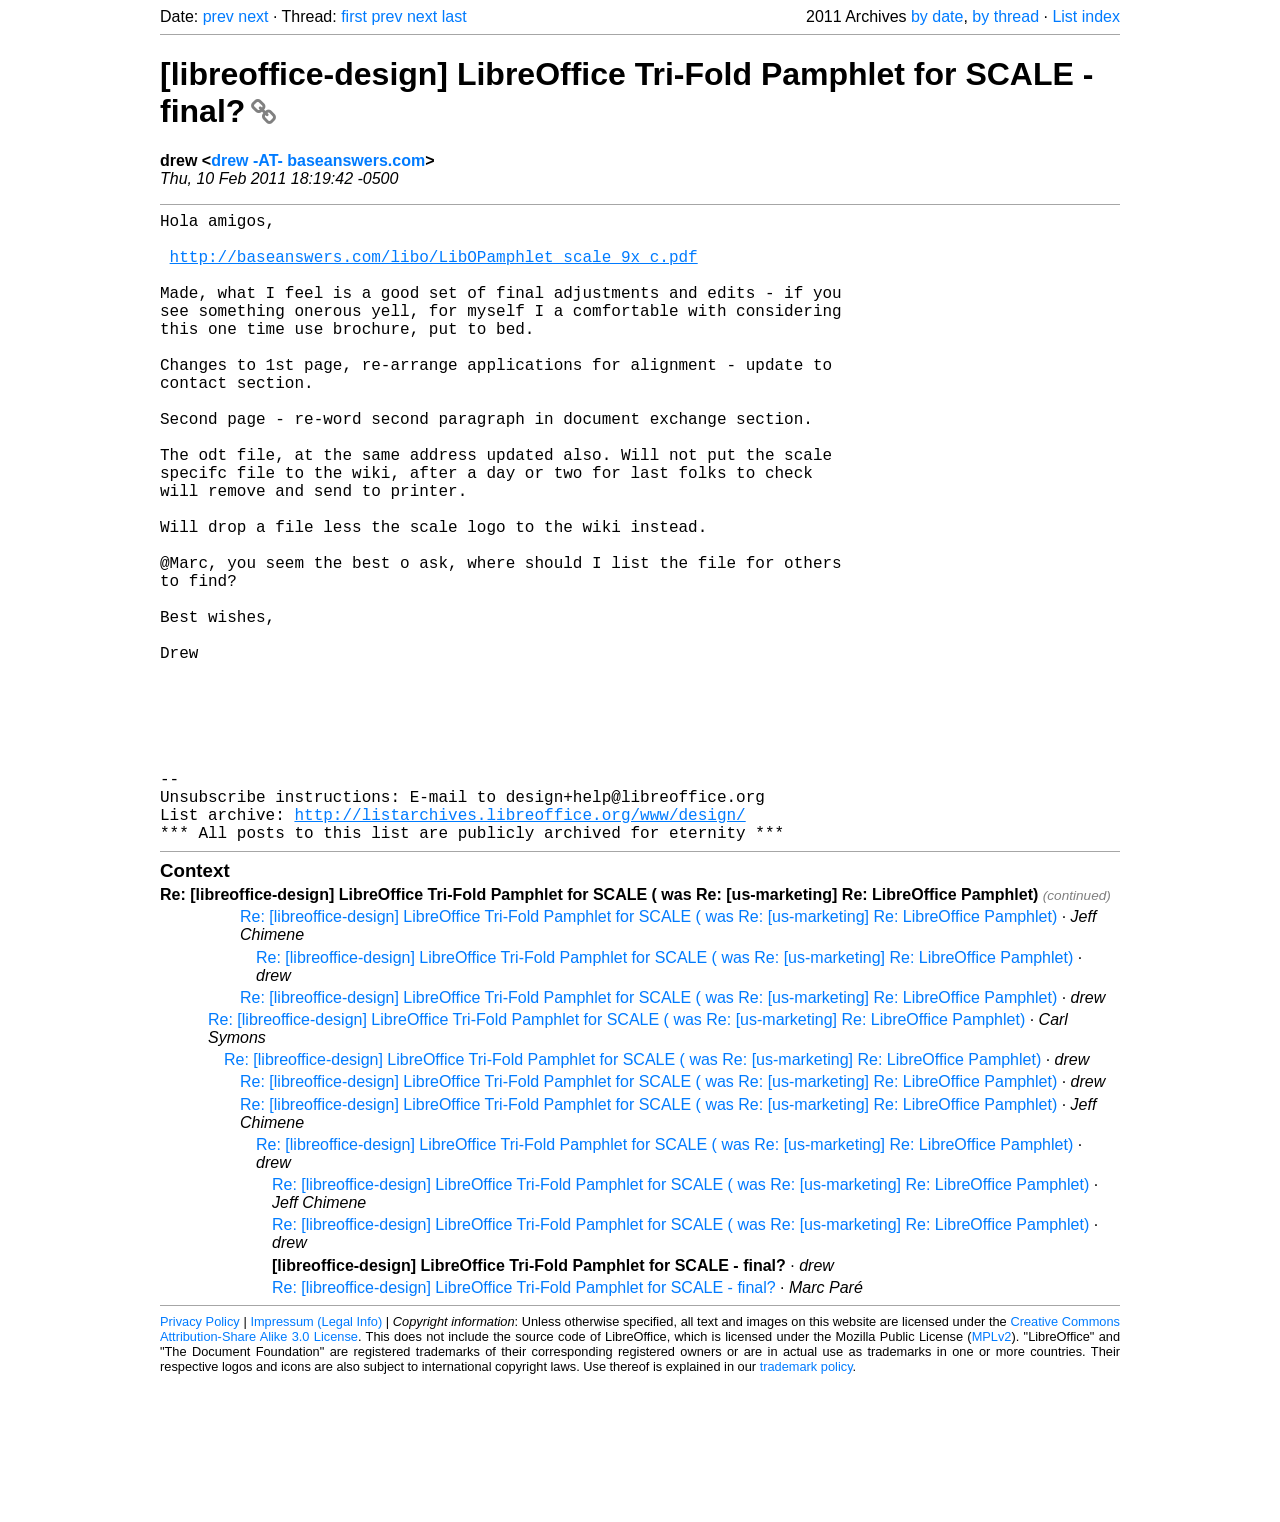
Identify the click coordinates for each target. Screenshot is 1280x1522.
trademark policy (806, 1506)
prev (218, 16)
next (253, 16)
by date (937, 16)
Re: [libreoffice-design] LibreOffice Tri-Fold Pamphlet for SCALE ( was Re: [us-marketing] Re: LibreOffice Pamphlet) (648, 1056)
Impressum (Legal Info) (316, 1461)
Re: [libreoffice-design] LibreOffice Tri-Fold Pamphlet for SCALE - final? (524, 1427)
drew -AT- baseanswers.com (318, 160)
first (354, 16)
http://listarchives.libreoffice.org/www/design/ (519, 950)
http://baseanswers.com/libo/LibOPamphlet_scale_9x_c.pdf (434, 268)
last (454, 16)
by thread (1005, 16)
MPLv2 (992, 1476)
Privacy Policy (200, 1461)
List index (1086, 16)
